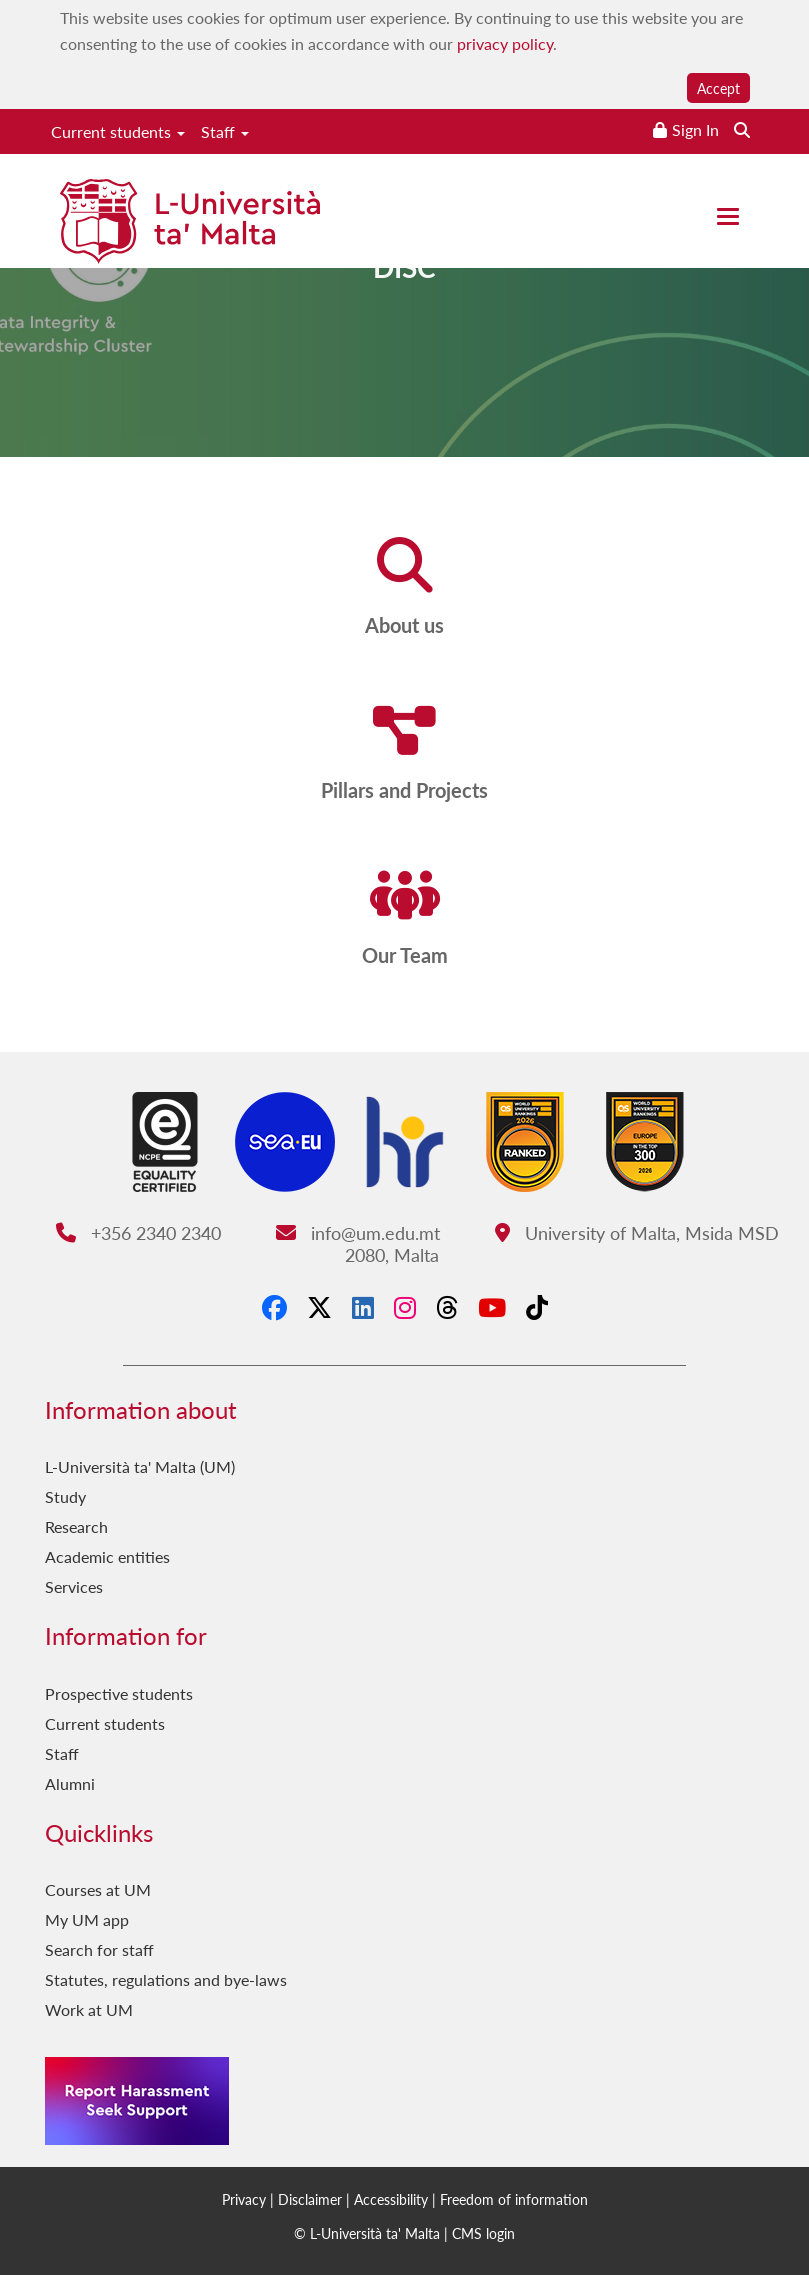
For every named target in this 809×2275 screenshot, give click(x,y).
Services (74, 1586)
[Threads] (447, 1307)
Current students (118, 131)
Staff (225, 131)
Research (76, 1526)
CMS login (483, 2233)
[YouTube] (492, 1307)
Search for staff (99, 1949)
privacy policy (505, 43)
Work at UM (89, 2009)
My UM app (87, 1919)
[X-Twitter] (319, 1307)
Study (65, 1496)
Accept (718, 88)
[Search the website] (742, 129)
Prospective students (119, 1693)
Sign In (695, 129)
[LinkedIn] (363, 1307)
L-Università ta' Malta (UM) (140, 1466)
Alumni (70, 1783)
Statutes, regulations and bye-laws (166, 1979)
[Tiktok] (537, 1307)
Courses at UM (98, 1889)
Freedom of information (514, 2199)
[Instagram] (405, 1307)
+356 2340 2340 (138, 1232)
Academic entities (107, 1556)
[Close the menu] (728, 216)
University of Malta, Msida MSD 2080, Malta (562, 1243)
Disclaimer (310, 2199)
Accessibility (391, 2199)
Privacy (244, 2199)
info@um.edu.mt (358, 1232)
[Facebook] (274, 1307)
